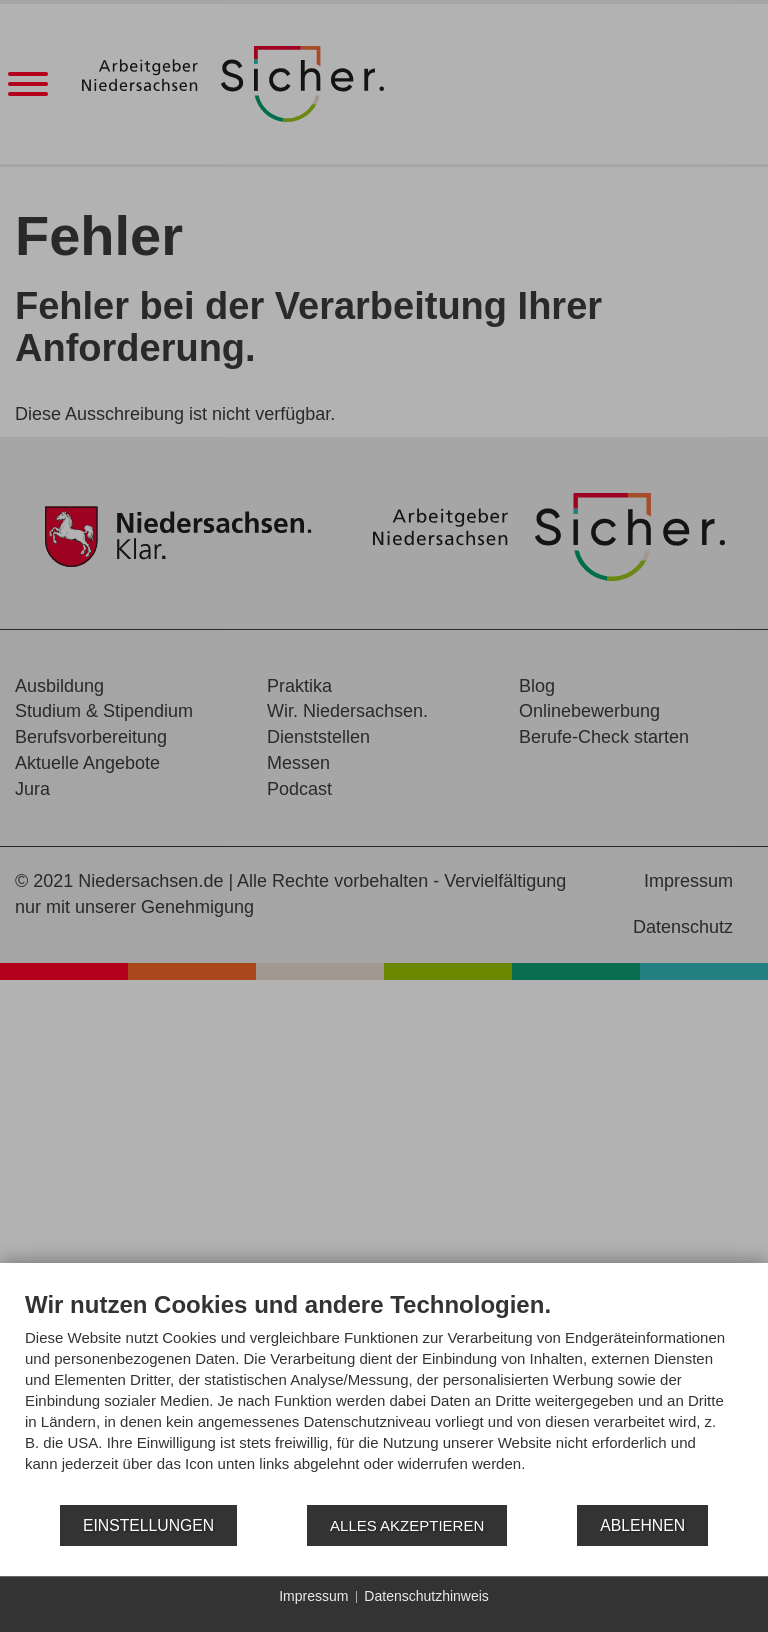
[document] (384, 1396)
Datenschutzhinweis (426, 1596)
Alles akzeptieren (407, 1525)
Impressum (313, 1596)
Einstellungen (148, 1525)
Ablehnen (642, 1525)
